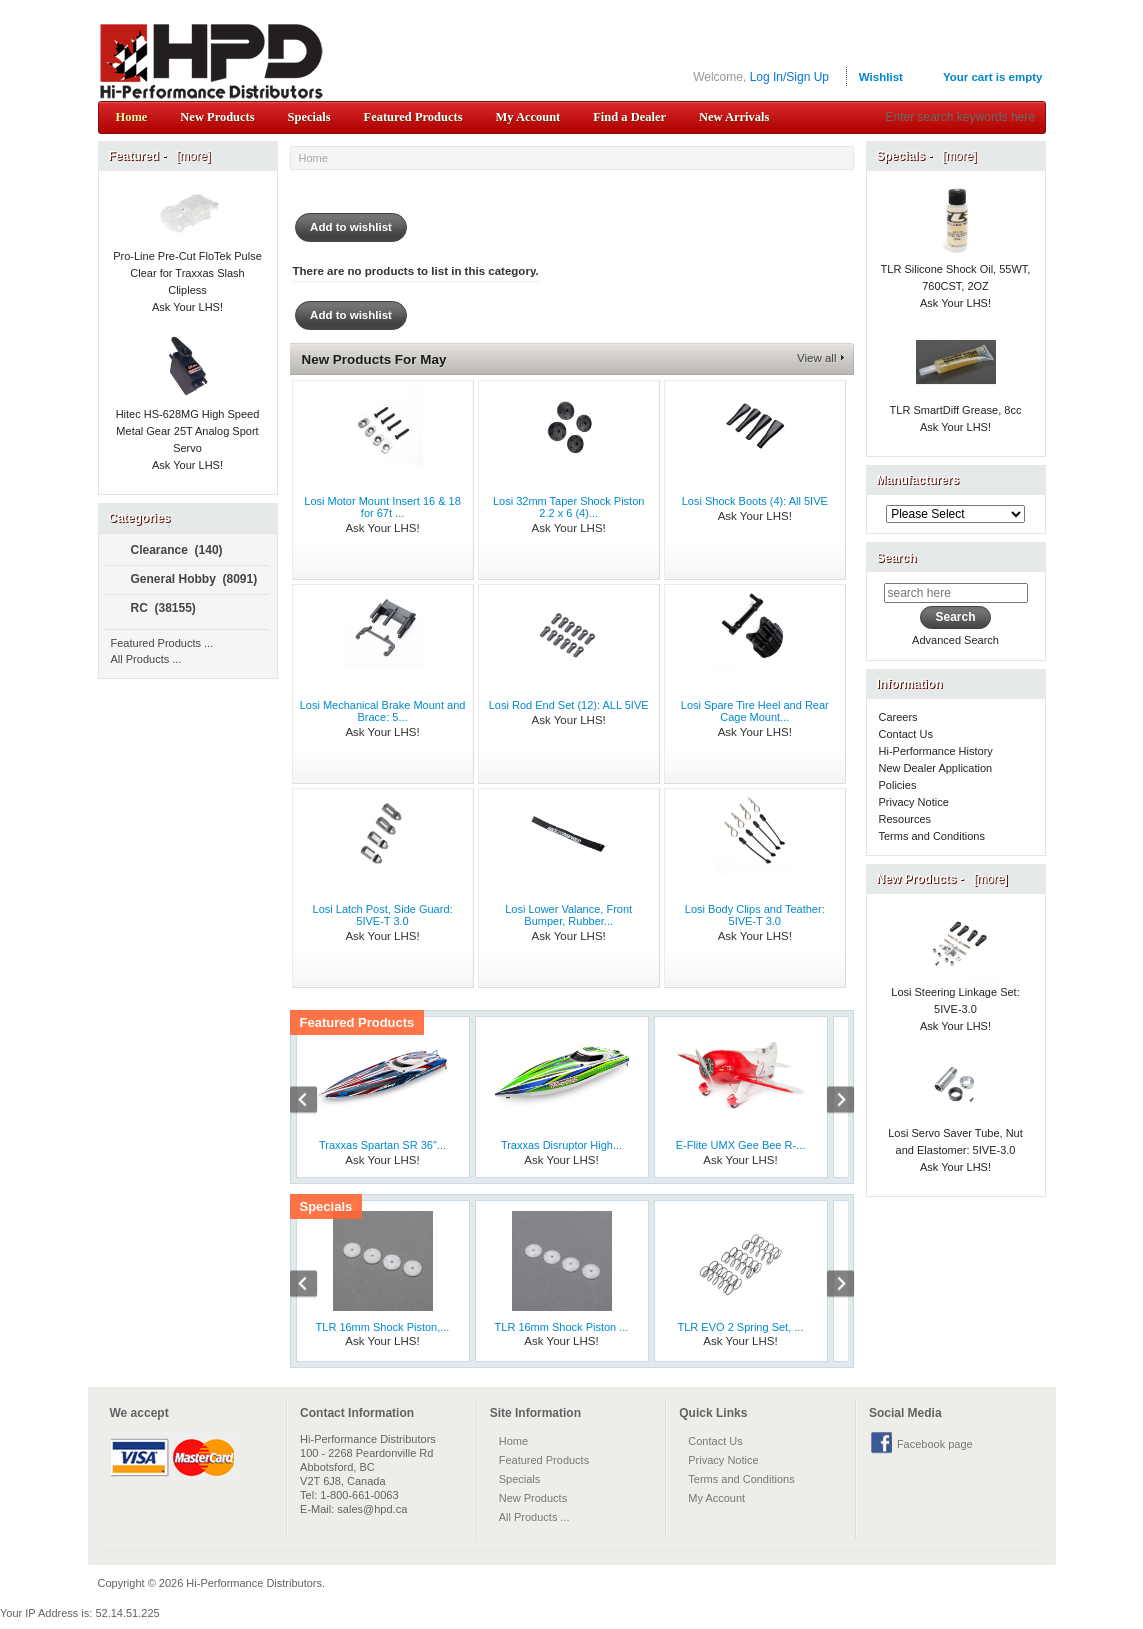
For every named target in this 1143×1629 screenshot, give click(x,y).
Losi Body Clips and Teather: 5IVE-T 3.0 (755, 915)
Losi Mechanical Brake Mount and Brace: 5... (383, 711)
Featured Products (413, 117)
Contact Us (906, 734)
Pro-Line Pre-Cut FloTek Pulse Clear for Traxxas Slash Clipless (187, 251)
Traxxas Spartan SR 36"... (382, 1145)
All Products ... (146, 659)
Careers (898, 717)
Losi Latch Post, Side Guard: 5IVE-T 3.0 (383, 915)
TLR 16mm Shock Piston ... (562, 1327)
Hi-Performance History (936, 751)
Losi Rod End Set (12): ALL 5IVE (569, 705)
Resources (905, 819)
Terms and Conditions (932, 836)
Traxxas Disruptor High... (561, 1145)
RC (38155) (155, 609)
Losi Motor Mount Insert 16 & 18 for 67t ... (382, 507)
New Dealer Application (936, 768)
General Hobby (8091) (186, 580)
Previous (314, 1102)
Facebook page (935, 1444)
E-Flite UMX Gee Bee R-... (741, 1145)
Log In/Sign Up (789, 77)
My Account (527, 117)
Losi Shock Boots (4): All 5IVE (755, 501)
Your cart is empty (993, 77)
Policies (898, 785)
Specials (309, 117)
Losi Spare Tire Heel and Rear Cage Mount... (755, 711)
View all (816, 358)
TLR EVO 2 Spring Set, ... (741, 1327)
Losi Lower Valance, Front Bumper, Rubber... (568, 915)
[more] (190, 156)
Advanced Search (955, 640)
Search (897, 558)
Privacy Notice (914, 802)
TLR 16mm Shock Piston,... (383, 1327)
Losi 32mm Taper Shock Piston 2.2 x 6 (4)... (568, 507)
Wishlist (881, 77)
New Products (217, 117)
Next (830, 1102)
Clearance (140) (168, 551)
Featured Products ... (162, 643)
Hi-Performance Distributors (254, 1583)
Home (132, 117)
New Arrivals (734, 117)
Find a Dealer (629, 117)
